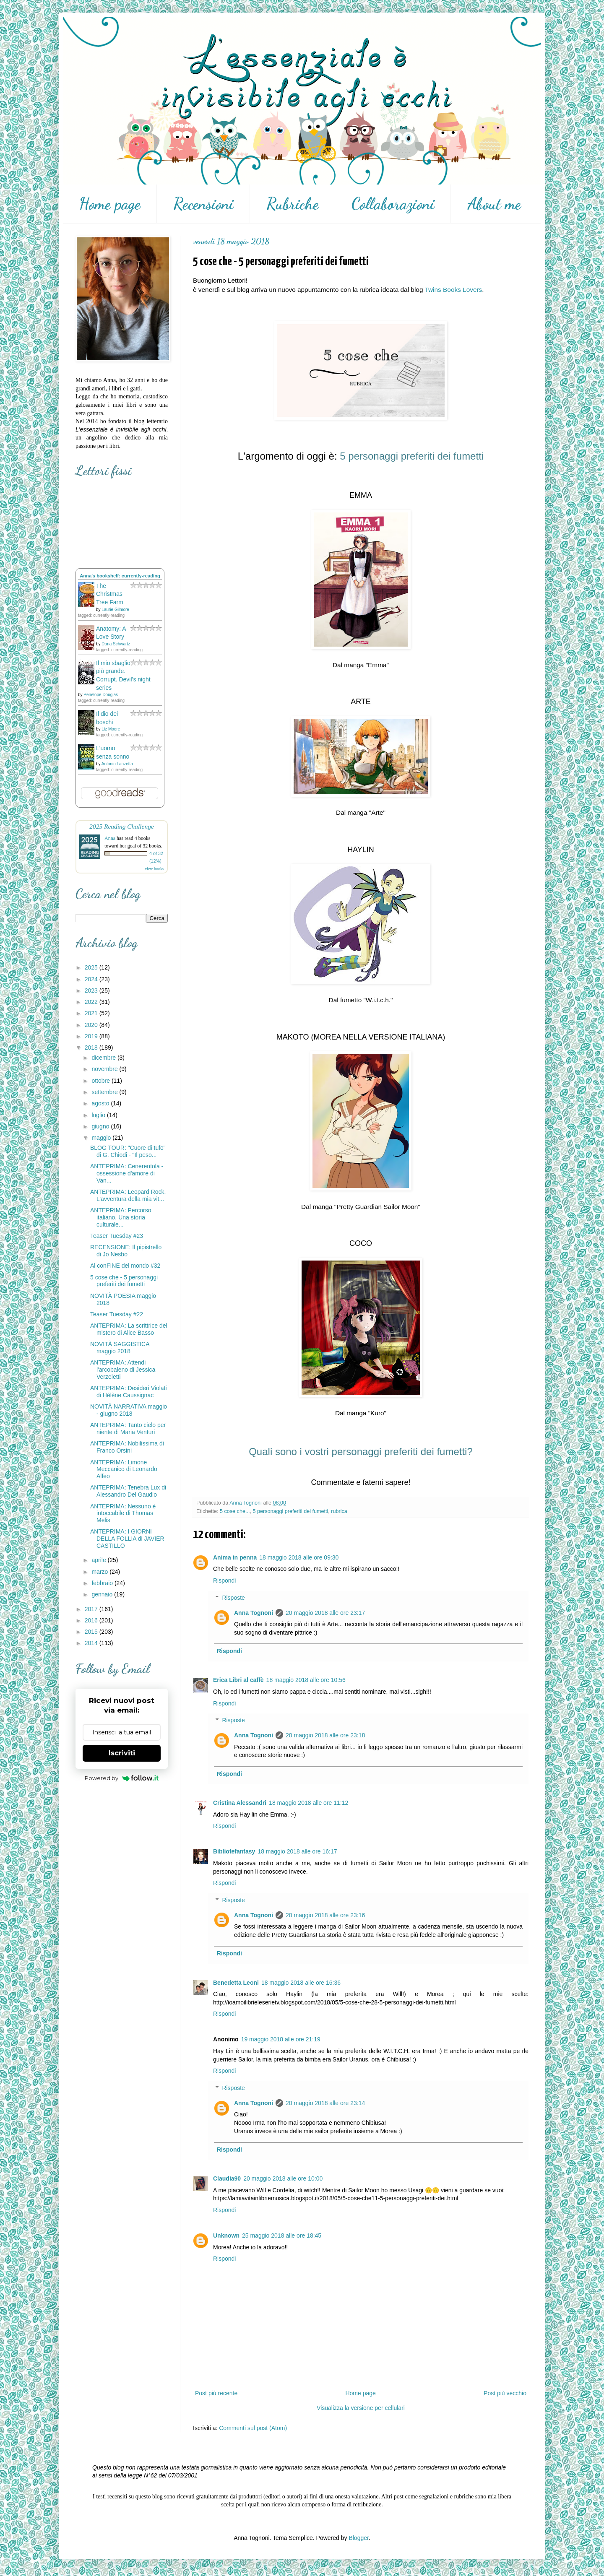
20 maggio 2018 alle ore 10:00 (283, 2178)
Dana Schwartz (116, 644)
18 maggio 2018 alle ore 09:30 (298, 1557)
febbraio (102, 1583)
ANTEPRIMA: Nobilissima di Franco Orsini (127, 1447)
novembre (105, 1069)
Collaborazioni (393, 203)
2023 (92, 990)
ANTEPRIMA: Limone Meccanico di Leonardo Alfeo (123, 1469)
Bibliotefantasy (234, 1851)
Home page (110, 203)
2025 (92, 967)
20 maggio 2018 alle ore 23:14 (325, 2103)
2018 (92, 1047)
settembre (105, 1092)
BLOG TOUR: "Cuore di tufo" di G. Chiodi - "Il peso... (128, 1151)
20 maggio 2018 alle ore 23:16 (325, 1915)
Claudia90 (227, 2178)
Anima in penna (235, 1557)
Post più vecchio (505, 2393)
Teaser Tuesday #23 (116, 1235)
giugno (101, 1126)
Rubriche (292, 203)
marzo (100, 1571)
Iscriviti (122, 1753)
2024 (92, 979)
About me (494, 203)
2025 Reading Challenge (121, 826)
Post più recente (216, 2393)
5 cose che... (235, 1511)
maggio (101, 1137)
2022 (92, 1001)
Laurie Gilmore (115, 609)
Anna (109, 838)
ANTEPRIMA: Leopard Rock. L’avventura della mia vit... (128, 1195)
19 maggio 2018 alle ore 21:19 (280, 2039)
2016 (92, 1620)
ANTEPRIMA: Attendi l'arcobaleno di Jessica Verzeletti (122, 1369)
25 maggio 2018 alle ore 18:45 (281, 2235)
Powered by (122, 1778)
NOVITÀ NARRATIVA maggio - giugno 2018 (128, 1410)
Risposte (233, 1597)
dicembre (104, 1057)
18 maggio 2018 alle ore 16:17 (297, 1851)
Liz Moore (111, 729)
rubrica (339, 1511)
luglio (99, 1115)
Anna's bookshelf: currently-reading (120, 575)
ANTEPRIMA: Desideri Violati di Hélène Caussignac (128, 1391)
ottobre (101, 1080)
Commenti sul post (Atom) (253, 2428)
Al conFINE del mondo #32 (125, 1265)
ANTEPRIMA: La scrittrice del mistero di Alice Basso (128, 1329)
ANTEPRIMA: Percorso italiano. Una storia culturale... (120, 1217)
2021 (92, 1013)
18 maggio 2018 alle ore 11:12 (308, 1802)
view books (154, 868)
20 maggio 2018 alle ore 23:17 (325, 1612)
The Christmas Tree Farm (109, 594)
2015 (92, 1631)
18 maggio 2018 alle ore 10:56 (306, 1680)
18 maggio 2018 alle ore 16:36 (301, 1982)
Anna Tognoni (253, 1612)
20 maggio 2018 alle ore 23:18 (325, 1735)
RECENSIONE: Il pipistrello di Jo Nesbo (125, 1251)
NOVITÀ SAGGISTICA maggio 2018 (119, 1347)
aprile (99, 1560)
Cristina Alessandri (239, 1802)
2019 (92, 1036)
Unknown (226, 2235)
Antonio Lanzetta (117, 764)
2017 (92, 1609)
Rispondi (224, 1580)
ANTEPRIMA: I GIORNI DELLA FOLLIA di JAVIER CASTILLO (127, 1538)
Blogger (358, 2537)
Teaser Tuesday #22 (116, 1314)
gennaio (102, 1594)
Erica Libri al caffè (238, 1680)
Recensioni (203, 203)
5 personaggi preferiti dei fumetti (290, 1511)
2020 (92, 1025)
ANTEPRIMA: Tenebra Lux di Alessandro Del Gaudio (128, 1491)
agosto (101, 1103)
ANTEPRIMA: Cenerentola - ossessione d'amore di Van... (126, 1173)
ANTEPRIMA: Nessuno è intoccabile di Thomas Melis (123, 1513)
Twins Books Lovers (453, 289)
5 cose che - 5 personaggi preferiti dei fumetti (124, 1281)
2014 (92, 1643)
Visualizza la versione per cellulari (361, 2407)
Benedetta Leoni (236, 1982)
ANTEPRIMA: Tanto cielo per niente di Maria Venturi (128, 1428)
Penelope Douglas (100, 694)
